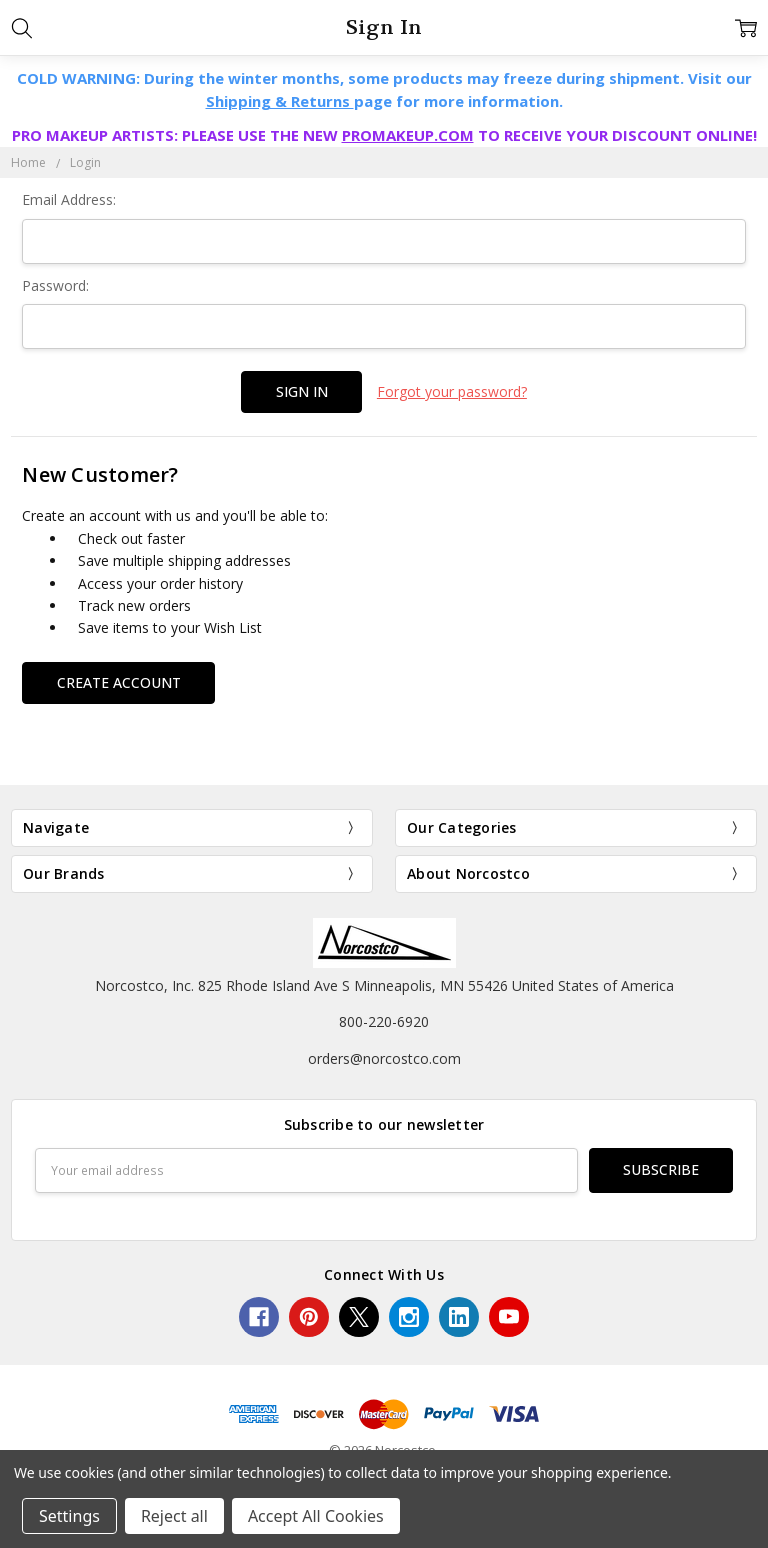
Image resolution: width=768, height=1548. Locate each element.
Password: (55, 285)
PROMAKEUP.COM (408, 135)
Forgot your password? (452, 391)
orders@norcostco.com (384, 1057)
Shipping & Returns (280, 101)
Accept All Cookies (316, 1516)
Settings (69, 1516)
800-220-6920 (384, 1021)
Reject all (174, 1516)
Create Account (119, 682)
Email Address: (69, 199)
